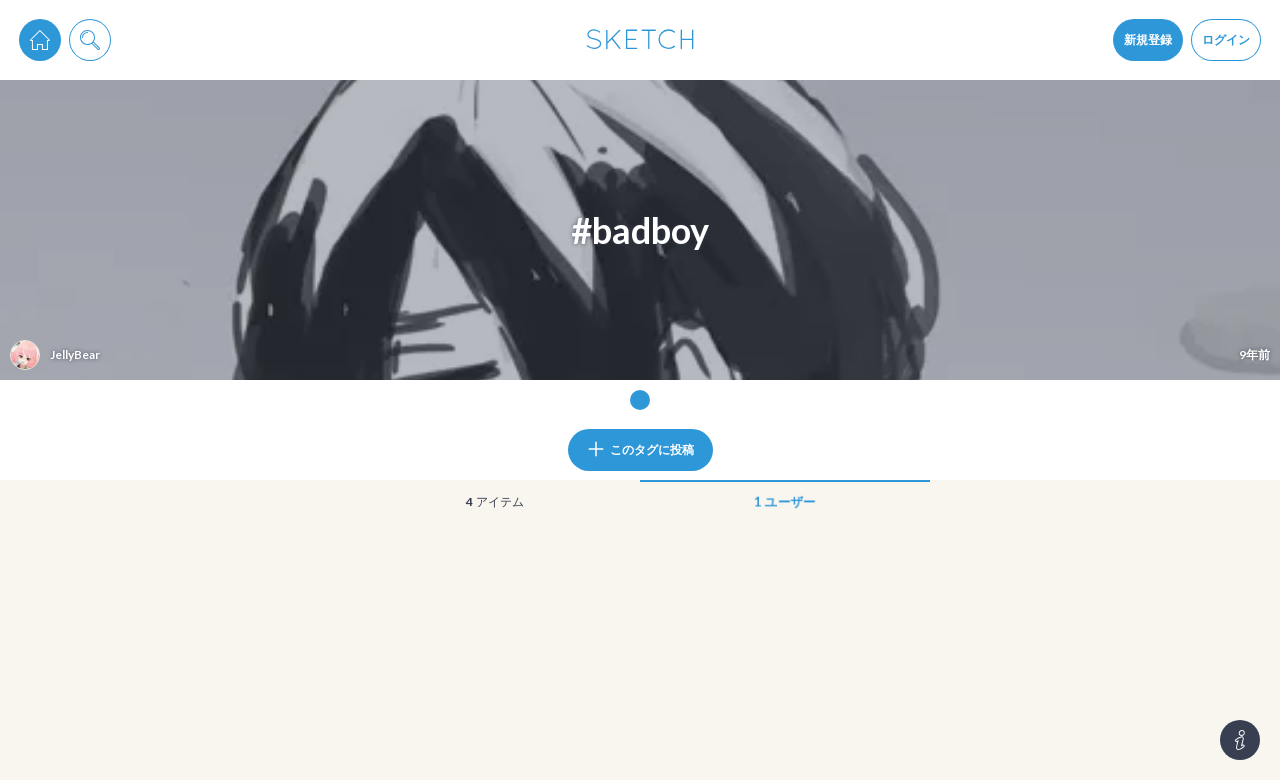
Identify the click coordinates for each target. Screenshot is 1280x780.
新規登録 (1148, 39)
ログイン (1226, 39)
